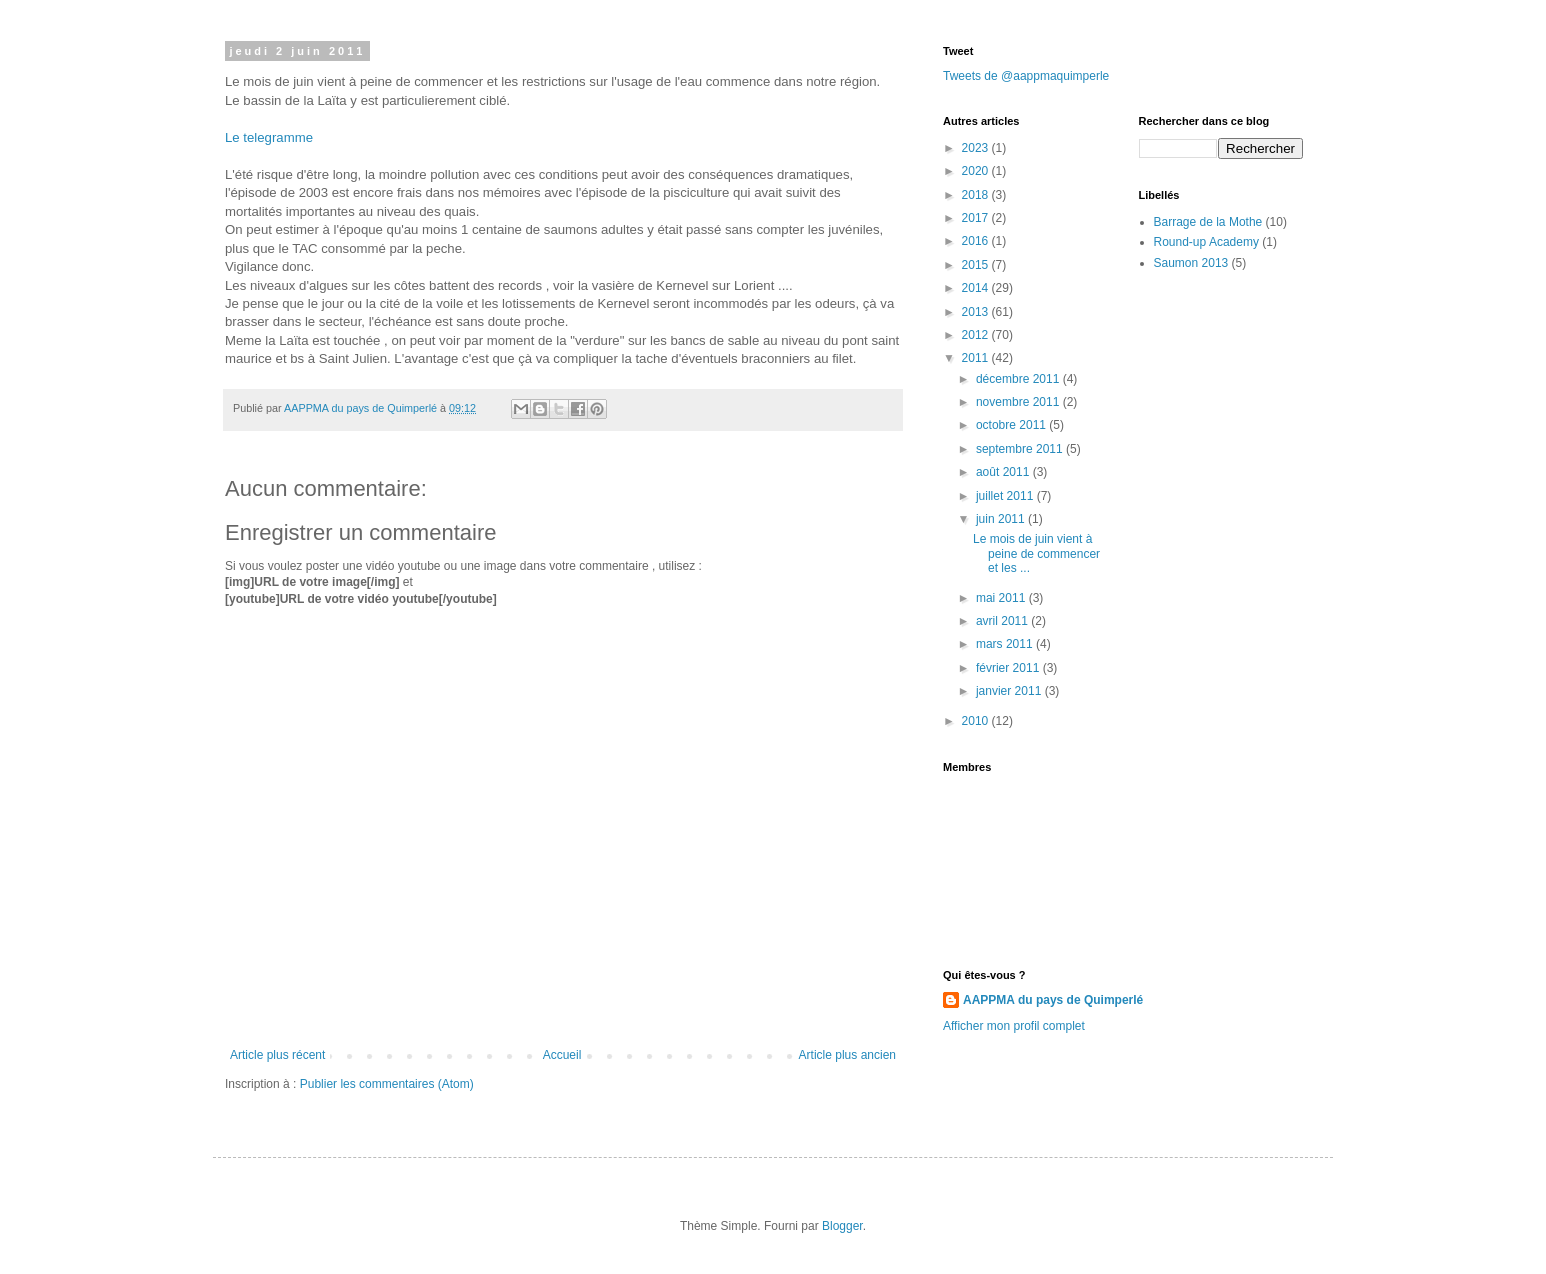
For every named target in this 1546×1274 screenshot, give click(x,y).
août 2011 (1004, 472)
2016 (977, 241)
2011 (977, 358)
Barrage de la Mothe (1208, 222)
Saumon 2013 (1191, 263)
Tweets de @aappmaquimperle (1026, 76)
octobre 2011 (1012, 425)
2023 (977, 148)
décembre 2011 (1019, 379)
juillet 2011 (1006, 496)
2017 (977, 218)
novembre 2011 (1019, 402)
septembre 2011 (1021, 449)
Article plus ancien (847, 1055)
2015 (977, 265)
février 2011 (1009, 668)
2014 (977, 288)
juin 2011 (1002, 519)
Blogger (842, 1226)
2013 (977, 312)
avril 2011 (1003, 621)
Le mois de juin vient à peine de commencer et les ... (1036, 553)
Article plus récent (277, 1055)
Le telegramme (269, 137)
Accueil (562, 1055)
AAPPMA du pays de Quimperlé (1053, 1000)
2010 (977, 721)
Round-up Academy (1206, 242)
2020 (977, 171)
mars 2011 (1006, 644)
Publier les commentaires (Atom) (387, 1084)
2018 (977, 195)
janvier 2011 (1010, 691)
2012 (977, 335)
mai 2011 (1002, 598)
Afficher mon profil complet (1014, 1026)
